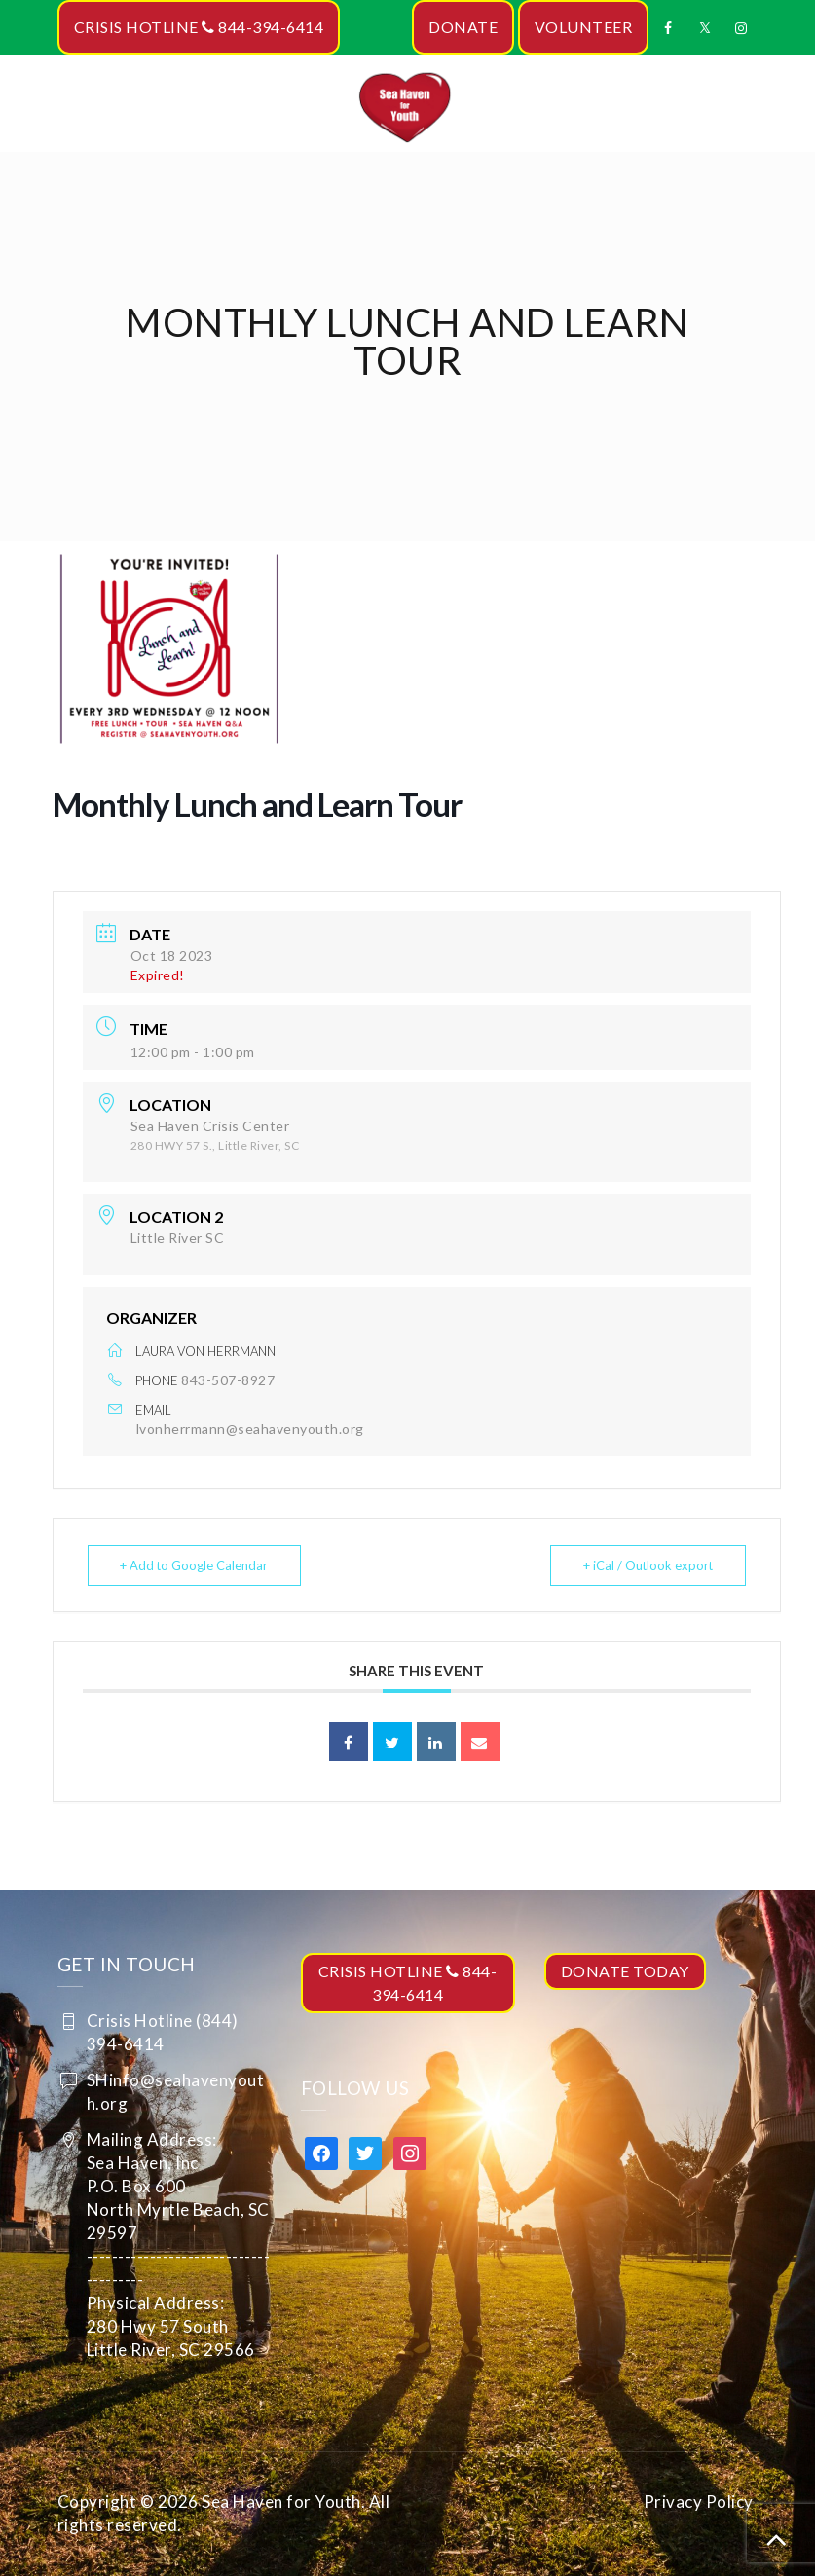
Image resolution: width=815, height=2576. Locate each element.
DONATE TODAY (625, 1971)
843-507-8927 (228, 1380)
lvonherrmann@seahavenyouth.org (250, 1428)
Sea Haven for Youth (281, 2501)
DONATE (463, 27)
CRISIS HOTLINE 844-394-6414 (199, 27)
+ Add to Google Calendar (196, 1565)
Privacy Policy (699, 2501)
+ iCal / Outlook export (646, 1565)
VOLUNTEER (584, 27)
